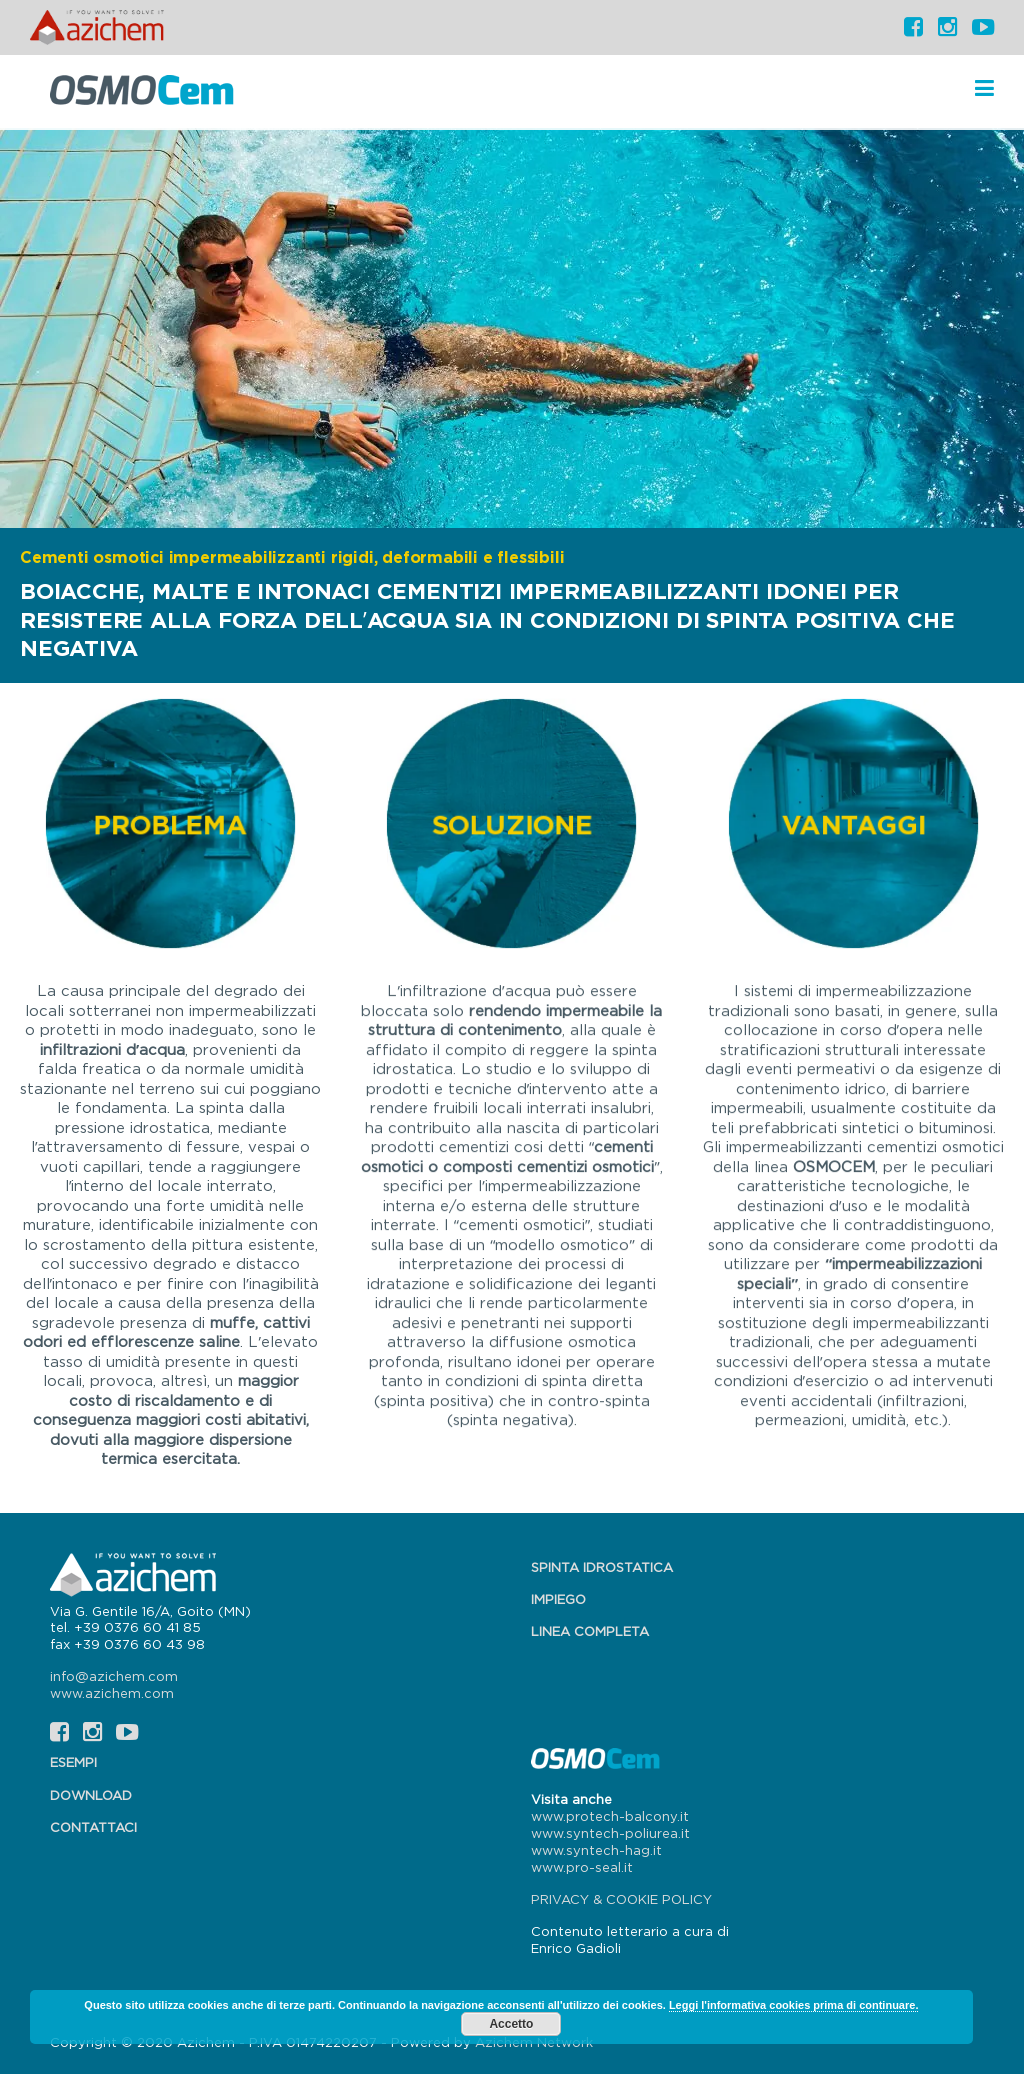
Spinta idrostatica (602, 1567)
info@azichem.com (114, 1676)
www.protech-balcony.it (610, 1816)
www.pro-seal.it (582, 1867)
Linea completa (590, 1631)
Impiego (558, 1599)
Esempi (73, 1762)
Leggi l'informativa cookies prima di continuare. (794, 2005)
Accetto (511, 2024)
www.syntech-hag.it (596, 1850)
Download (91, 1795)
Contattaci (93, 1827)
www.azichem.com (112, 1693)
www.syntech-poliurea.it (610, 1833)
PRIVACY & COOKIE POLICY (621, 1899)
